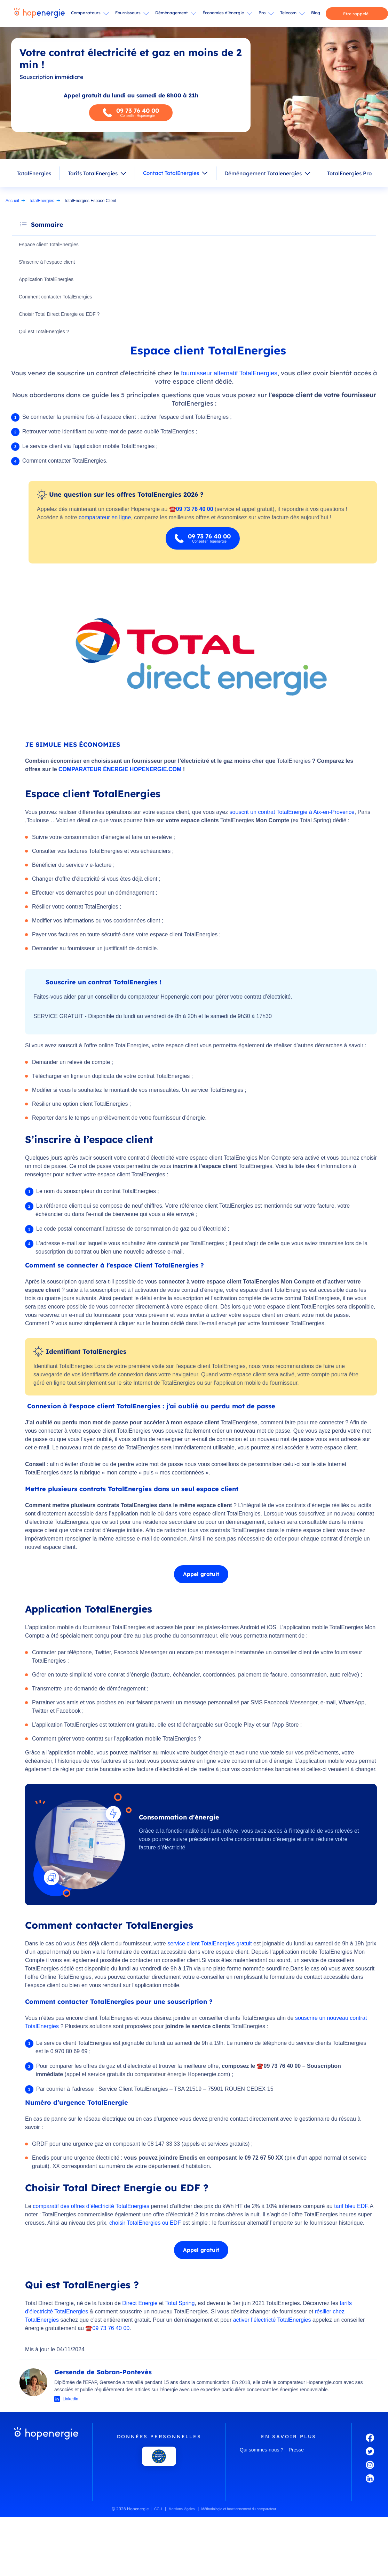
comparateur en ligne (105, 518)
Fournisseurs (128, 12)
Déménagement (171, 12)
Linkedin (70, 2399)
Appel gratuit (201, 1574)
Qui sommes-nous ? (261, 2450)
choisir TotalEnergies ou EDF (145, 2223)
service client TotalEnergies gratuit (209, 1944)
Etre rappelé (356, 13)
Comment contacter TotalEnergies (56, 297)
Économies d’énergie (223, 12)
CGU (158, 2510)
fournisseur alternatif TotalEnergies (229, 373)
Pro (262, 12)
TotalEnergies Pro (349, 173)
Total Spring (180, 2304)
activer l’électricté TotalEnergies (272, 2320)
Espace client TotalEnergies (50, 245)
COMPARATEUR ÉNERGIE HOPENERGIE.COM (119, 770)
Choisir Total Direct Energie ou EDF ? (60, 314)
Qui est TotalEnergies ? (45, 332)
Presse (296, 2450)
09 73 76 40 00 (110, 2329)
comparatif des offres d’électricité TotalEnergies (91, 2207)
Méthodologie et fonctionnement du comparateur (238, 2510)
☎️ (88, 2329)
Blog (315, 12)
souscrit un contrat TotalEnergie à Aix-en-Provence (292, 813)
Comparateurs (86, 12)
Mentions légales (182, 2510)
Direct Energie (139, 2304)
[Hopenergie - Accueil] (39, 13)
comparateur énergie (160, 2075)
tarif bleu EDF (351, 2207)
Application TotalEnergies (47, 279)
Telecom (288, 12)
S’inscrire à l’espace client (48, 262)
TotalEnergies (34, 173)
